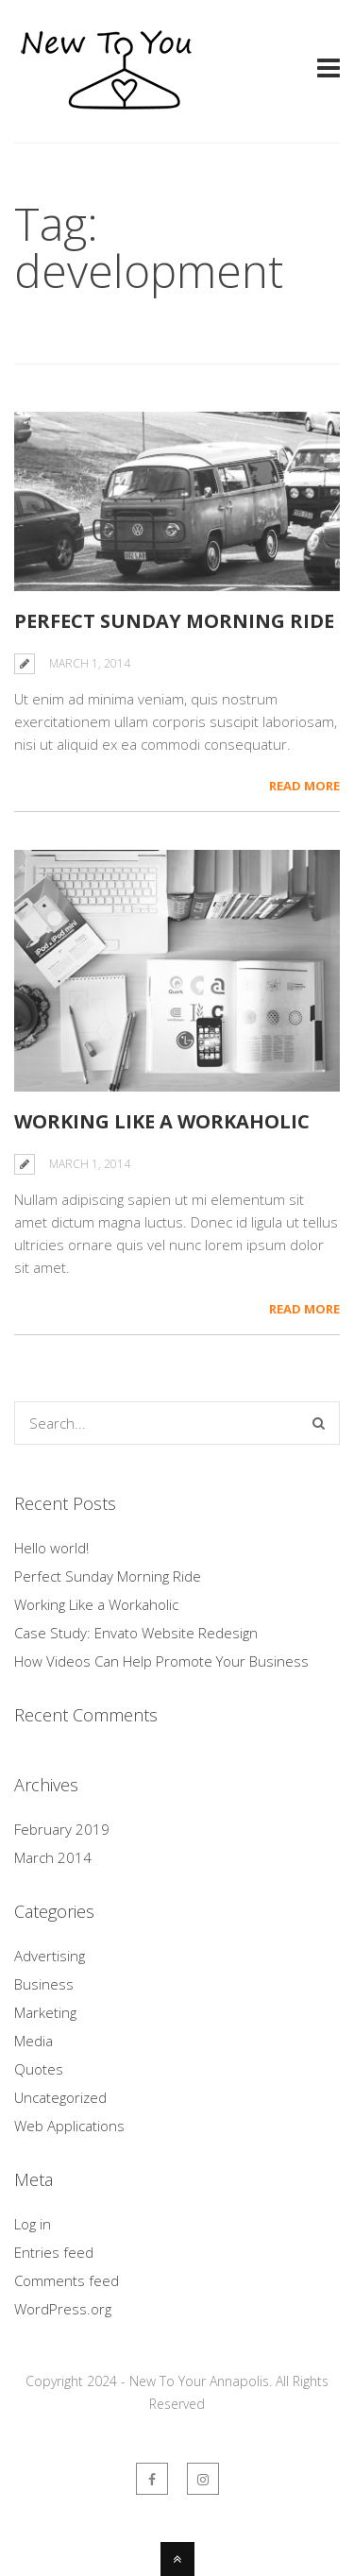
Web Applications (69, 2125)
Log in (32, 2223)
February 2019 (62, 1829)
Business (44, 1983)
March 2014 (53, 1857)
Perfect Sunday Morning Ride (174, 621)
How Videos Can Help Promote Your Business (161, 1661)
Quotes (38, 2068)
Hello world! (51, 1547)
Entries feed (53, 2252)
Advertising (49, 1955)
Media (33, 2040)
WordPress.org (62, 2308)
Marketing (45, 2012)
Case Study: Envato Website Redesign (136, 1632)
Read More (304, 785)
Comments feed (66, 2280)
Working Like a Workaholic (162, 1121)
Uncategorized (60, 2097)
